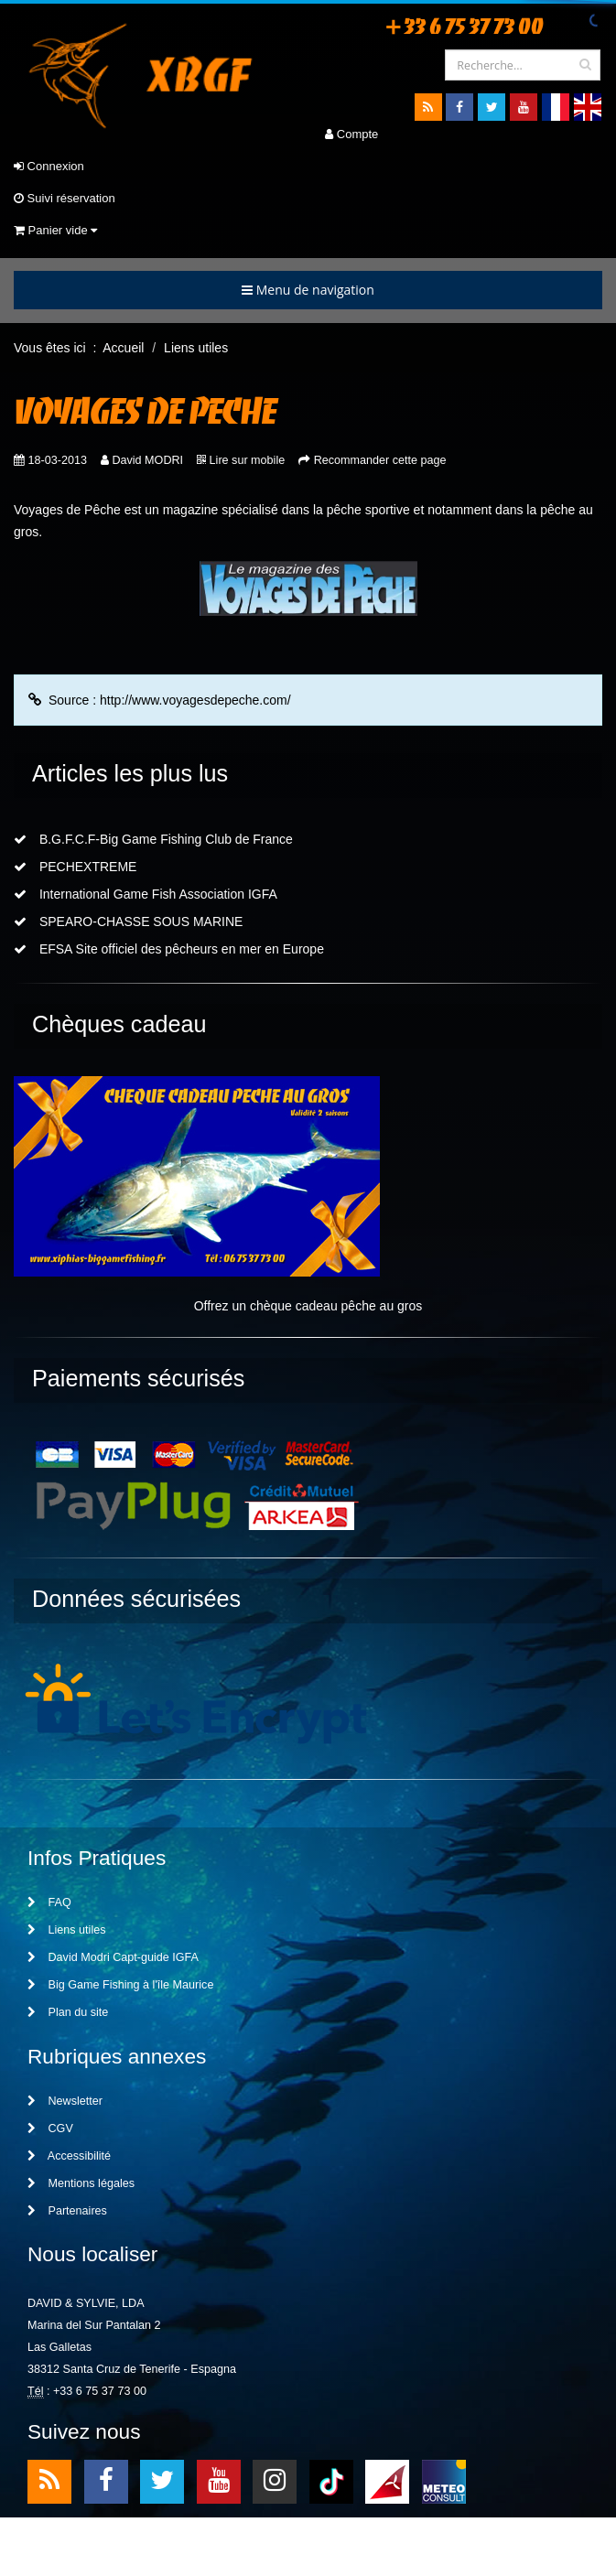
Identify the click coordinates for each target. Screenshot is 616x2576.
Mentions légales (81, 2183)
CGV (50, 2128)
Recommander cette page (380, 460)
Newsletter (65, 2101)
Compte (351, 134)
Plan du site (67, 2012)
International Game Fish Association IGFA (145, 894)
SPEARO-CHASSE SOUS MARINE (128, 921)
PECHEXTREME (75, 866)
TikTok (331, 2480)
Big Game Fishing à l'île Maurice (120, 1984)
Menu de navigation (308, 289)
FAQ (49, 1902)
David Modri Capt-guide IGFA (113, 1957)
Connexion (49, 166)
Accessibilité (69, 2156)
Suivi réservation (64, 198)
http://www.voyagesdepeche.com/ (195, 700)
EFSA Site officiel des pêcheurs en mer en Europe (169, 949)
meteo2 (444, 2480)
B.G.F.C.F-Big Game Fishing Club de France (153, 839)
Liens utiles (66, 1930)
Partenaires (67, 2210)
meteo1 (387, 2480)
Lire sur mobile (248, 460)
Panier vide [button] (55, 230)
